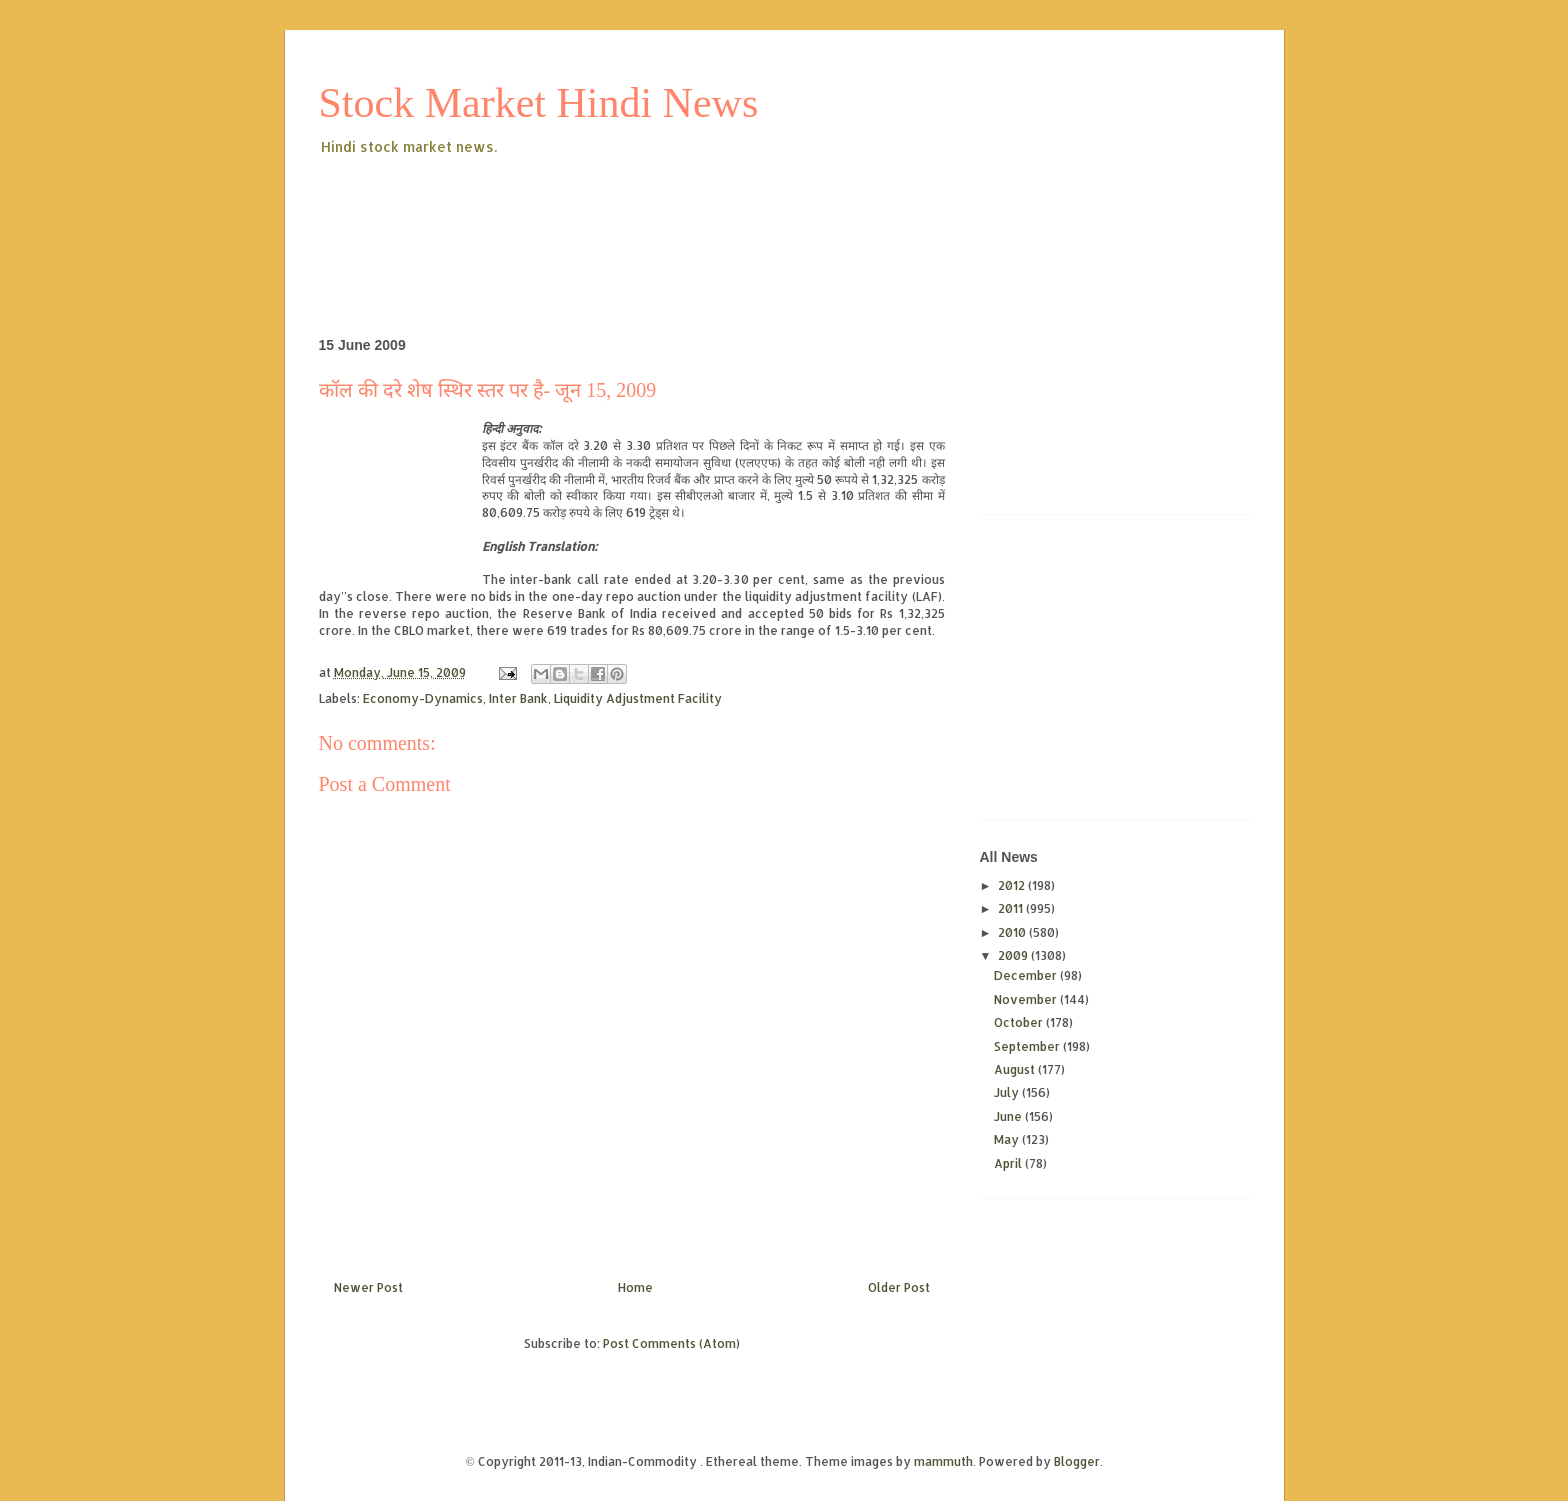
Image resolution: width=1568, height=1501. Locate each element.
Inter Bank (518, 698)
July (1008, 1092)
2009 (1014, 955)
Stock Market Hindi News (539, 103)
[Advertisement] (683, 214)
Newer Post (368, 1287)
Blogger (1077, 1461)
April (1009, 1163)
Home (635, 1287)
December (1027, 975)
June (1009, 1116)
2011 (1012, 908)
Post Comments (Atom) (671, 1343)
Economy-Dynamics (423, 698)
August (1016, 1069)
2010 (1013, 932)
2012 (1013, 885)
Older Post (899, 1287)
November (1027, 999)
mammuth (943, 1461)
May (1008, 1139)
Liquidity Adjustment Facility (638, 698)
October (1020, 1022)
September (1028, 1046)
